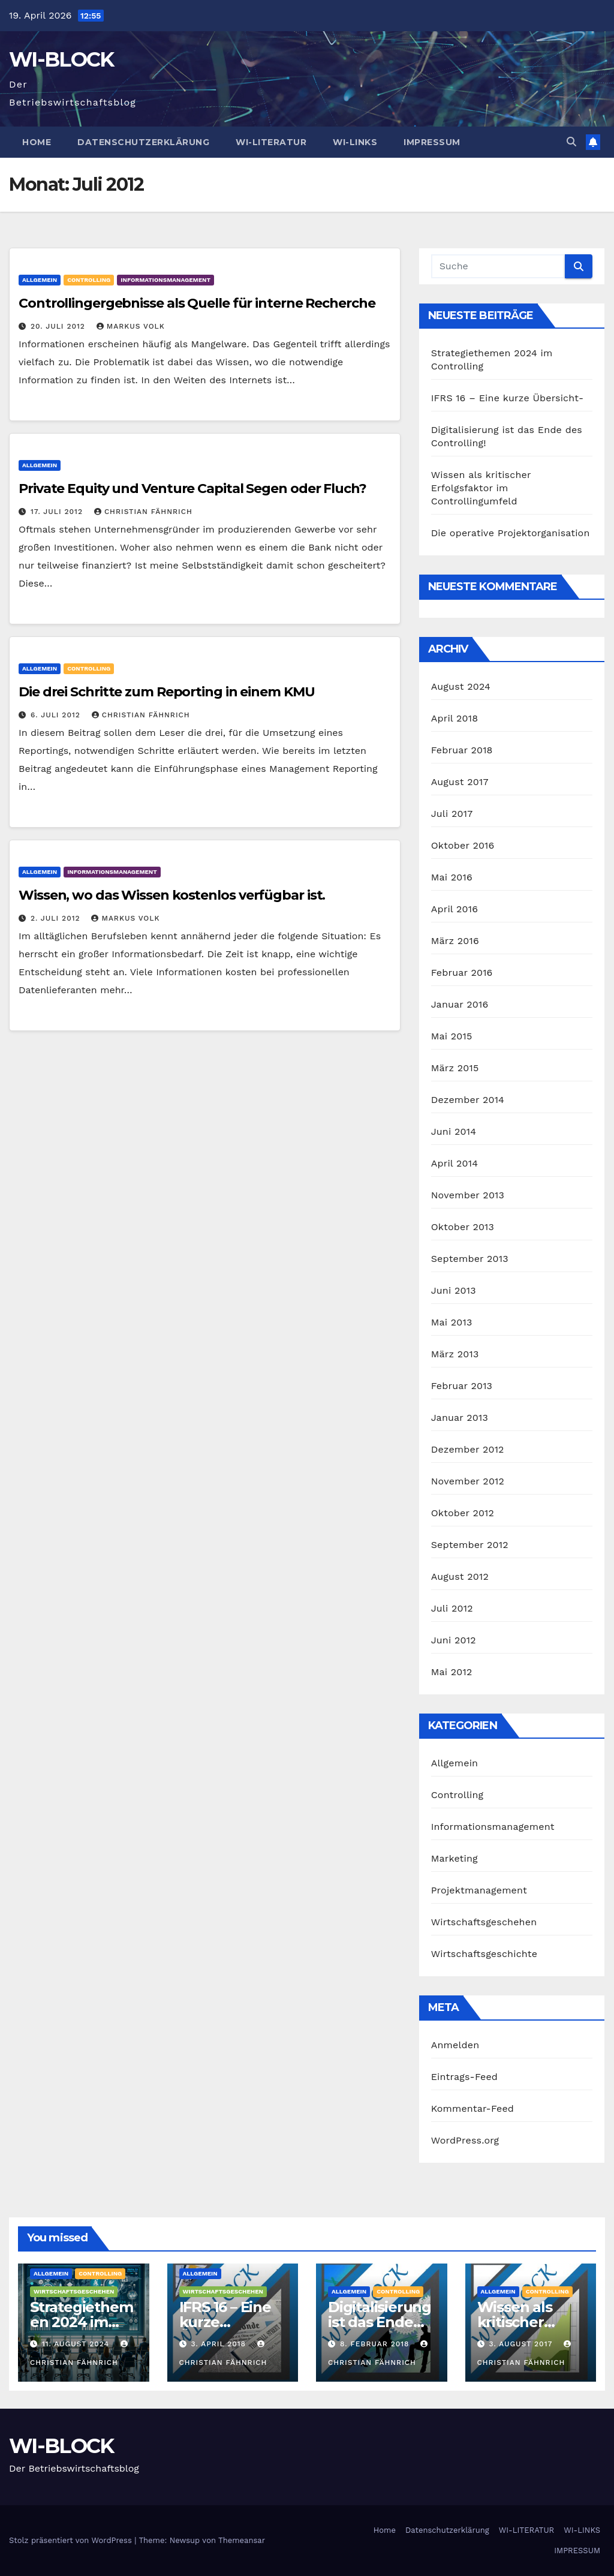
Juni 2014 (454, 1131)
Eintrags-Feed (464, 2076)
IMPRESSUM (432, 142)
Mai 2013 (451, 1322)
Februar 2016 (462, 972)
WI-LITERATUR (271, 142)
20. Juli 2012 (59, 326)
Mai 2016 (451, 877)
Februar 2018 (462, 750)
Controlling (88, 279)
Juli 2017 (452, 813)
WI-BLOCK (61, 59)
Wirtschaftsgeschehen (484, 1922)
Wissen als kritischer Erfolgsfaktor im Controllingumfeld (481, 488)
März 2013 (455, 1354)
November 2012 (467, 1481)
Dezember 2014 (467, 1099)
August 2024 (460, 686)
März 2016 (455, 940)
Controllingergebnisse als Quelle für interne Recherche (197, 303)
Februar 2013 (461, 1385)
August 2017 (460, 781)
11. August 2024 (77, 2344)
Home (36, 142)
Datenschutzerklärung (143, 142)
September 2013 (469, 1258)
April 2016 (454, 909)
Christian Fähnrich (143, 511)
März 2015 (455, 1068)
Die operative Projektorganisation (510, 533)
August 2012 (460, 1576)
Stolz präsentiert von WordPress (71, 2540)
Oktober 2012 (462, 1513)
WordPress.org (465, 2140)
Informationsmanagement (165, 279)
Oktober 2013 (462, 1227)
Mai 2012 (451, 1672)
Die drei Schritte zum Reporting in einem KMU (167, 692)
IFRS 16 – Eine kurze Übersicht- (507, 398)
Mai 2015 (451, 1036)
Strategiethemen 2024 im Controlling (81, 2322)
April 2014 (454, 1163)
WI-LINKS (355, 142)
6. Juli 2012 (57, 715)
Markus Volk (131, 326)
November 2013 (467, 1195)
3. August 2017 (522, 2344)
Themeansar (241, 2540)
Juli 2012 (452, 1608)
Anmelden (455, 2045)
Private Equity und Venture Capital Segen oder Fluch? (192, 488)
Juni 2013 (453, 1290)
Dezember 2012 (467, 1449)
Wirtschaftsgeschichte (484, 1953)
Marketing (454, 1858)
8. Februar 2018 (376, 2344)
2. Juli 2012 (57, 918)
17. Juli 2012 (58, 511)
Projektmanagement (479, 1890)
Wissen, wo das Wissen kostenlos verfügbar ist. (172, 895)
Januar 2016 (460, 1004)
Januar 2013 (459, 1417)
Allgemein (39, 279)
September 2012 (469, 1544)
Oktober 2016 (463, 845)
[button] (571, 142)
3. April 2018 (220, 2344)
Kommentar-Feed (472, 2108)
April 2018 (454, 718)
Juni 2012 (453, 1640)
